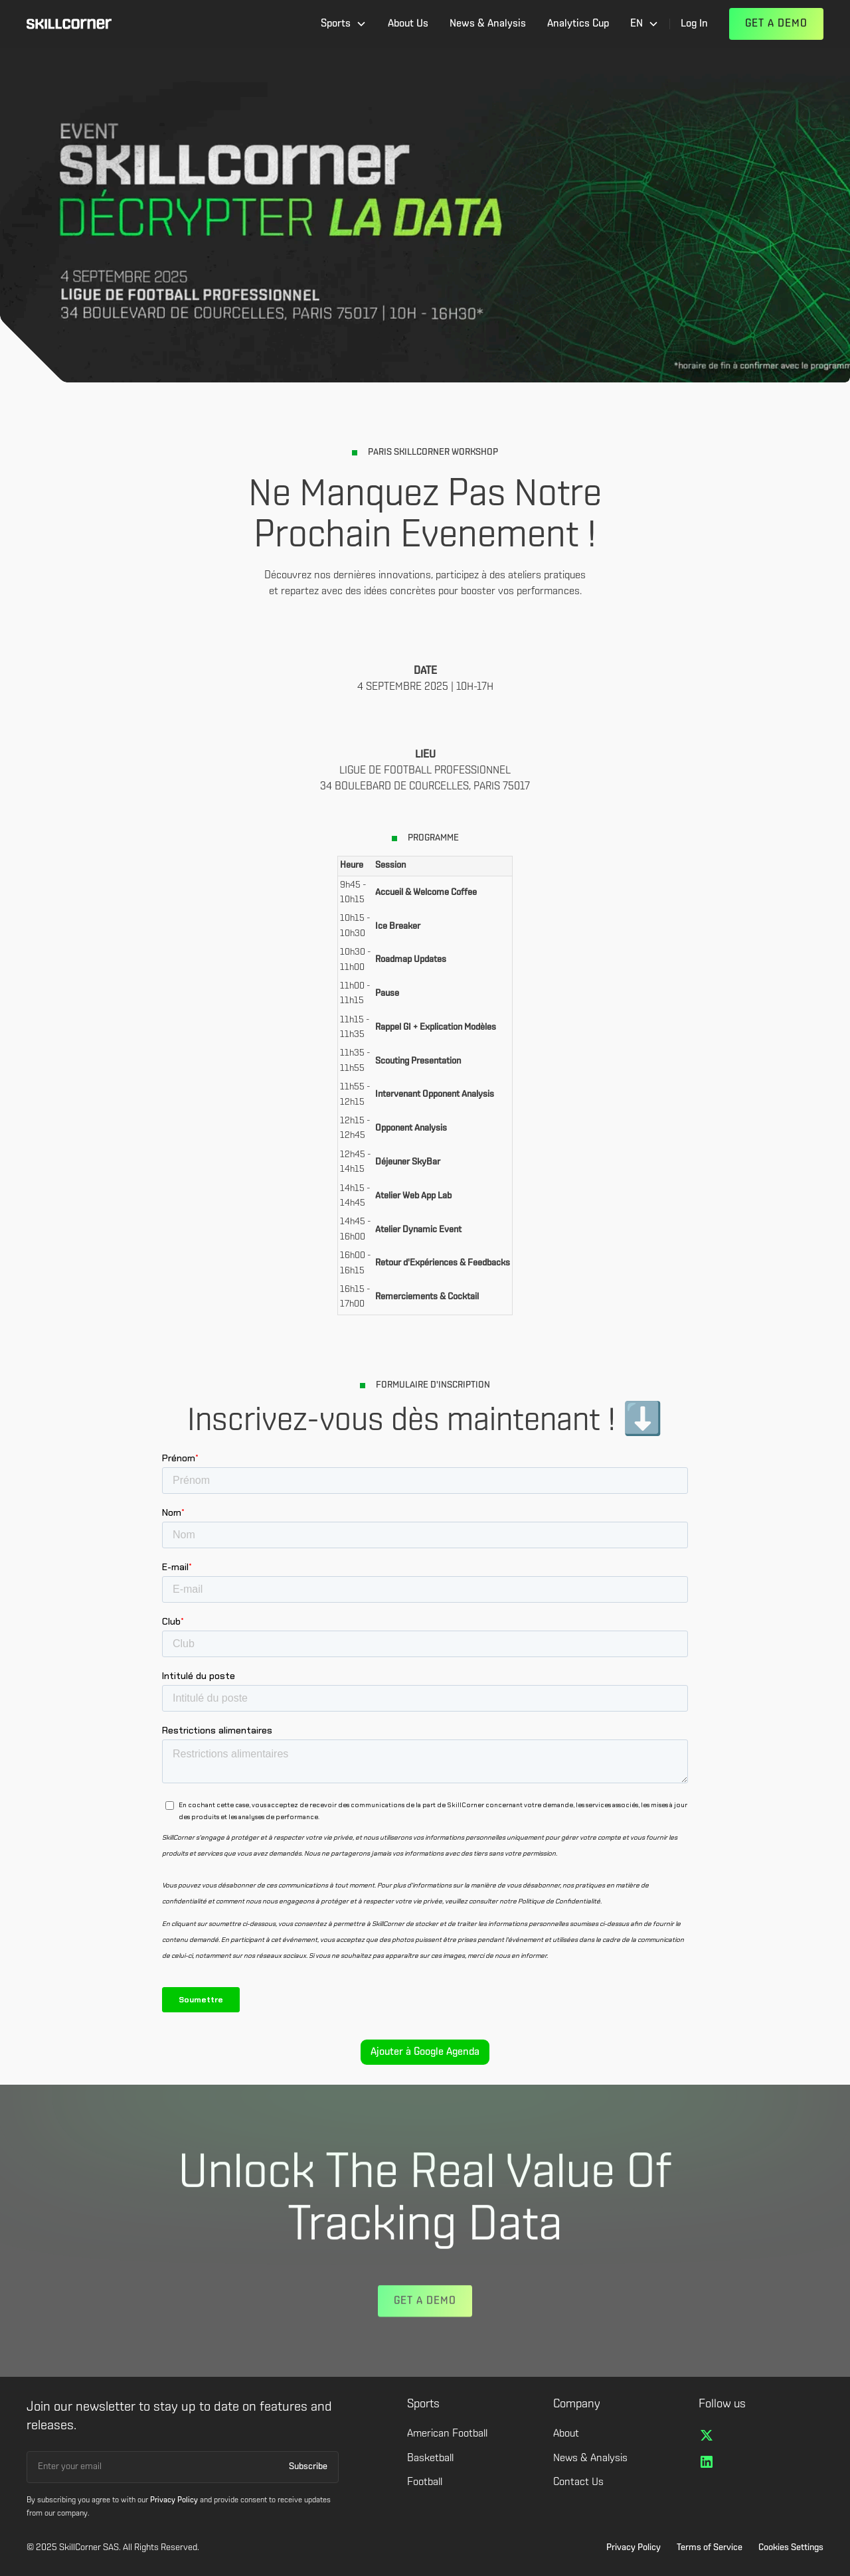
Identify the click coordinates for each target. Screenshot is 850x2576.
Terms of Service (709, 2548)
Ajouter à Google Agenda (425, 2052)
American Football (447, 2434)
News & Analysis (488, 24)
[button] (343, 24)
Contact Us (578, 2482)
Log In (694, 24)
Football (424, 2482)
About (566, 2434)
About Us (408, 24)
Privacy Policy (633, 2548)
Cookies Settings (790, 2548)
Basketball (430, 2458)
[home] (69, 24)
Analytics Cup (578, 24)
